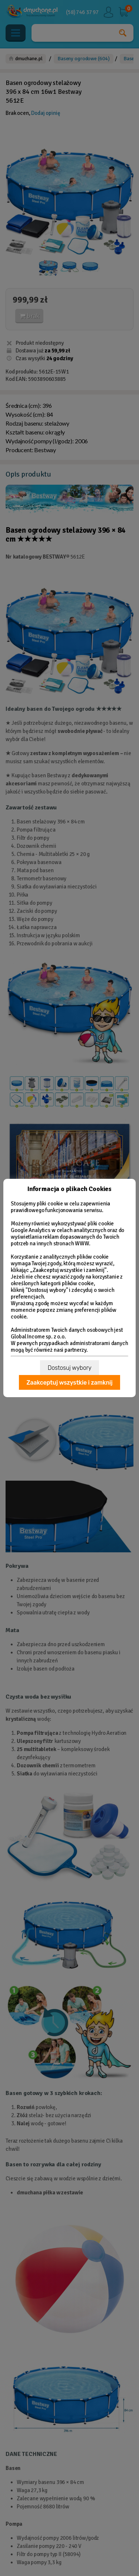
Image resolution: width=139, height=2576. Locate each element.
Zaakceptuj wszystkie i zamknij (69, 1382)
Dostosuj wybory (69, 1367)
